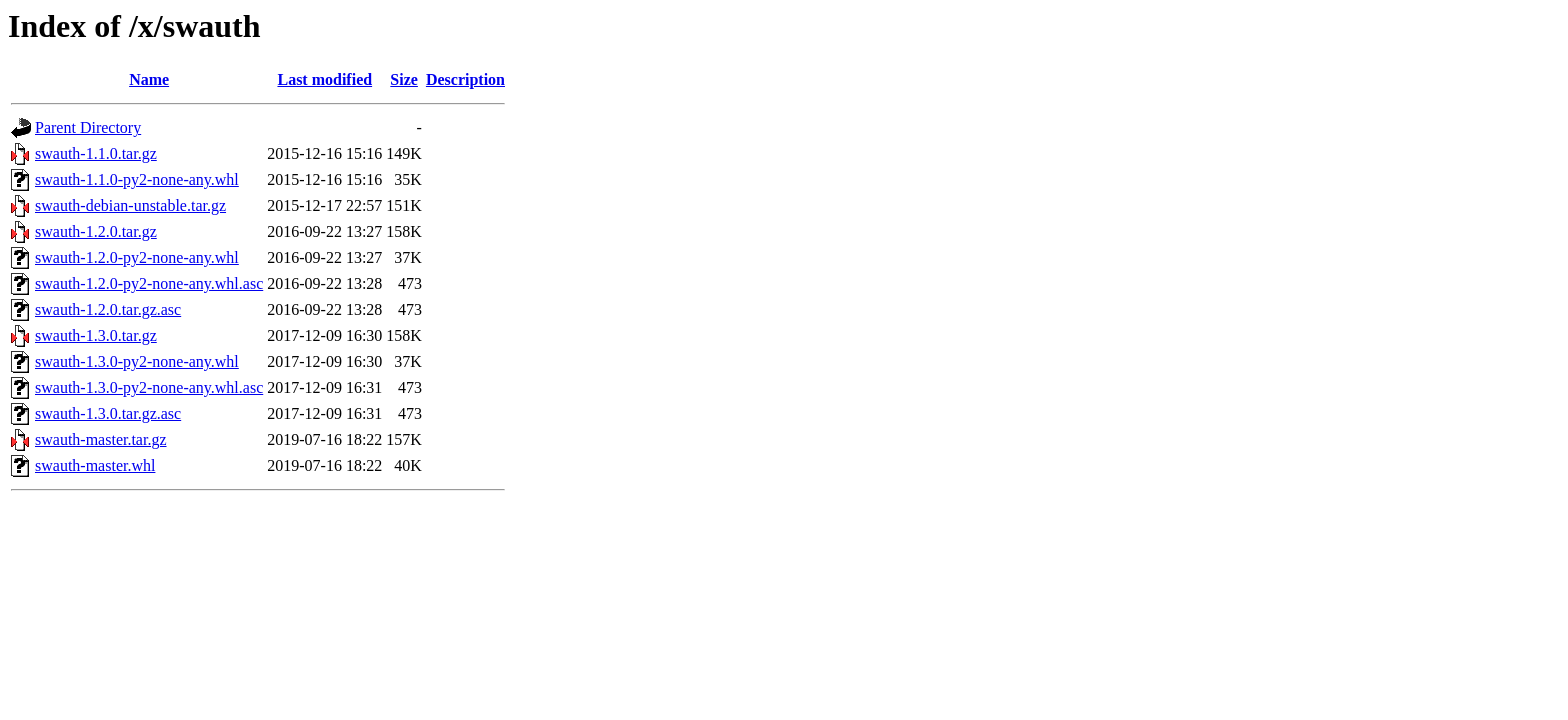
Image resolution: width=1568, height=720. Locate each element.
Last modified (324, 79)
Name (149, 79)
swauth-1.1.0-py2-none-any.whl (137, 179)
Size (404, 79)
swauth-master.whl (95, 465)
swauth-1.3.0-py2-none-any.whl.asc (149, 387)
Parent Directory (88, 127)
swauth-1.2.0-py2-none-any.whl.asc (149, 283)
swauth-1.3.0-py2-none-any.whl (137, 361)
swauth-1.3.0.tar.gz (96, 335)
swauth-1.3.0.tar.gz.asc (108, 413)
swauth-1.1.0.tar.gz (96, 153)
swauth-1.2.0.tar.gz (96, 231)
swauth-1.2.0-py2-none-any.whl (137, 257)
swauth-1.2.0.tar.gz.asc (108, 309)
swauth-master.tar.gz (101, 439)
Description (465, 79)
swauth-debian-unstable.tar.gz (130, 205)
